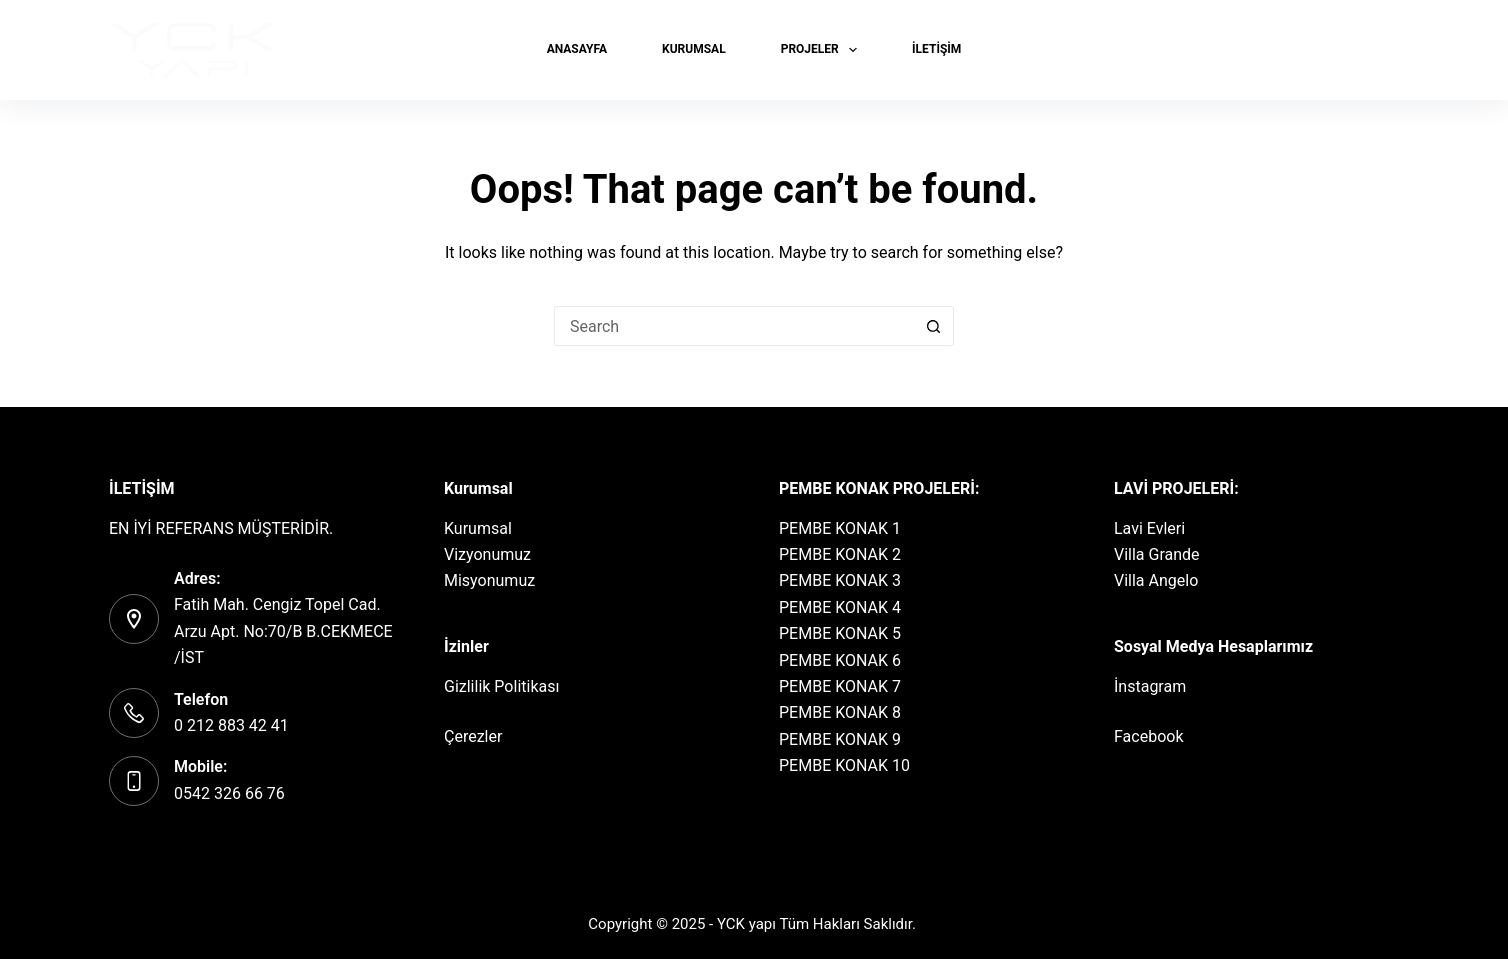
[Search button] (934, 326)
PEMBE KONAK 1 (840, 528)
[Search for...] (734, 326)
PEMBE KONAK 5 (840, 633)
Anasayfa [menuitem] (577, 49)
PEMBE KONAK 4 (840, 607)
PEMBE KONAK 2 (840, 554)
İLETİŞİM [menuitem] (936, 49)
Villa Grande (1157, 554)
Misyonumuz (489, 580)
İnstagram (1150, 686)
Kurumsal (478, 528)
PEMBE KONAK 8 (840, 712)
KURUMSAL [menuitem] (694, 49)
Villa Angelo (1156, 580)
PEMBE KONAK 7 (840, 686)
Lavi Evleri (1149, 528)
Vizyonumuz (487, 554)
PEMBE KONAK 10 (844, 765)
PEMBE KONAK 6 (840, 660)
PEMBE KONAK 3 (840, 580)
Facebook (1148, 736)
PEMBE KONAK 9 (840, 739)
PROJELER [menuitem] (823, 50)
